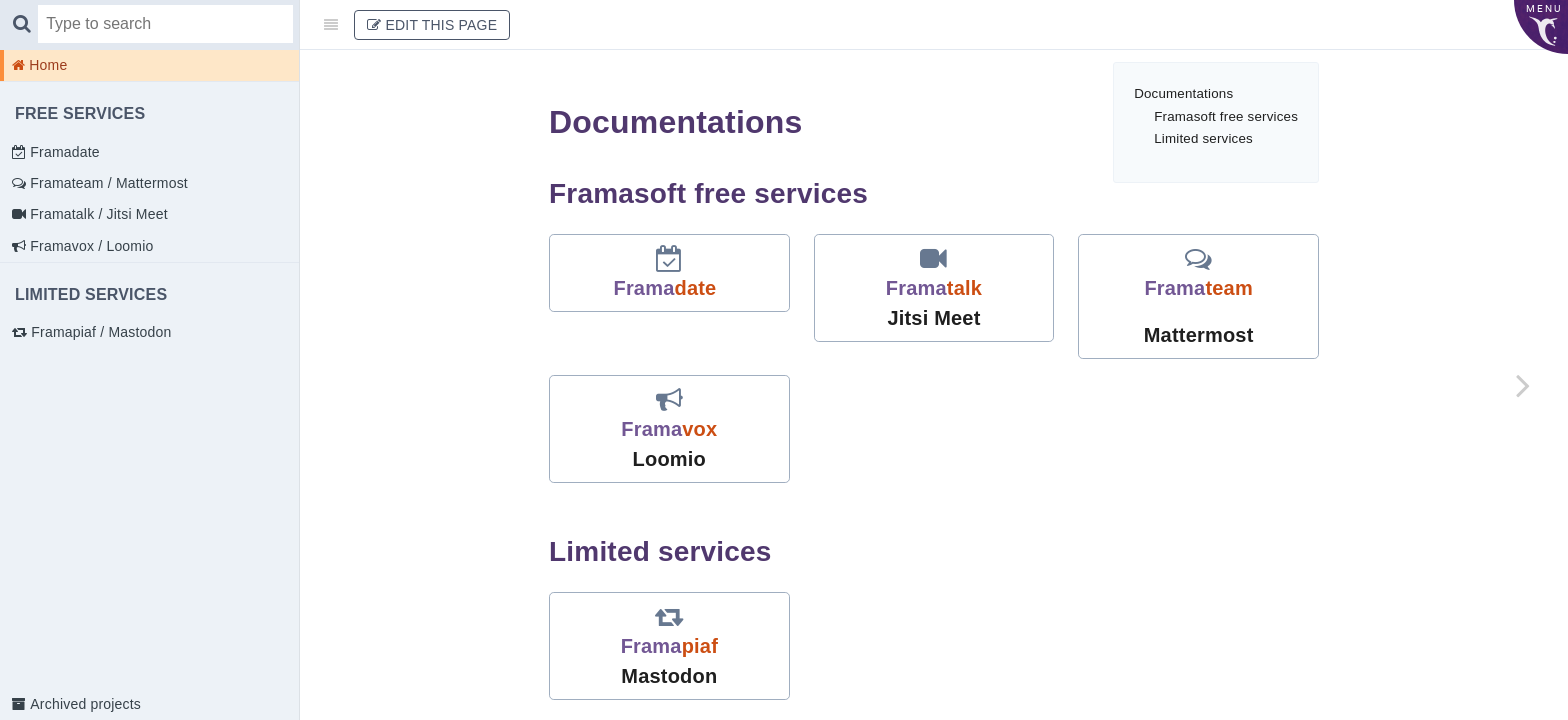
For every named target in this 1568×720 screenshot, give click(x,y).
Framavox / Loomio (89, 246)
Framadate (63, 152)
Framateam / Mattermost (107, 183)
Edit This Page (432, 25)
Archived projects (83, 704)
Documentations (1183, 93)
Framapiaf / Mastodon (99, 332)
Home (46, 65)
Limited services (1203, 138)
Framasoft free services (1226, 116)
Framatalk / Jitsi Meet (97, 214)
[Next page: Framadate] (1523, 385)
